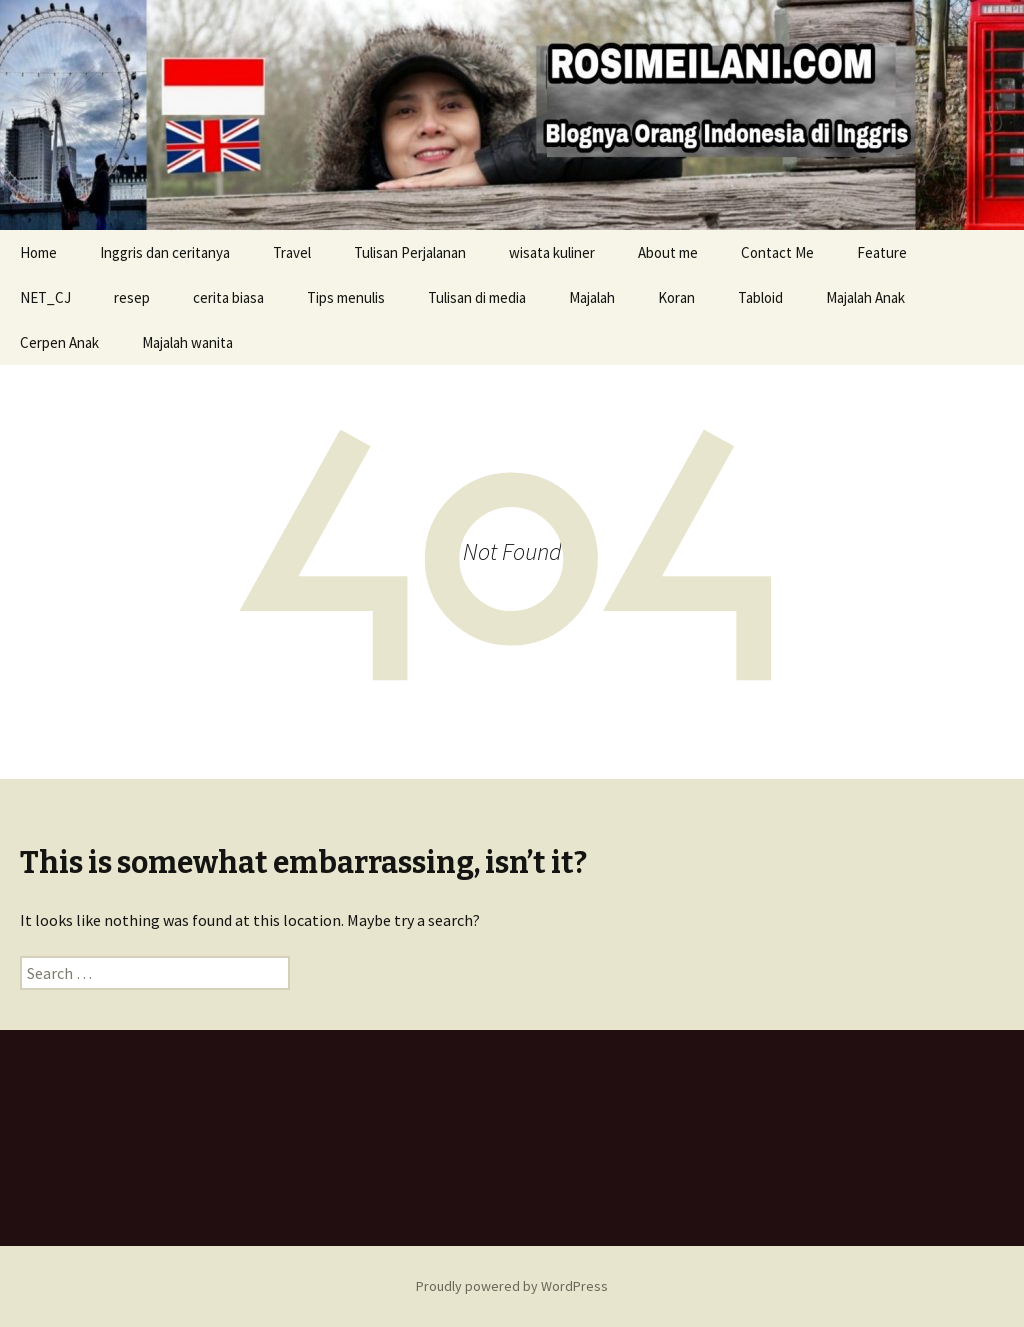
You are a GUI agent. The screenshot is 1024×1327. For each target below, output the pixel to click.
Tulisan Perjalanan (410, 252)
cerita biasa (228, 297)
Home (38, 252)
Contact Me (777, 252)
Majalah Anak (865, 297)
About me (668, 252)
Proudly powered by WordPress (512, 1286)
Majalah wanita (187, 342)
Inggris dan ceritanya (165, 252)
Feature (882, 252)
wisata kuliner (552, 252)
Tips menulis (346, 297)
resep (132, 297)
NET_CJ (45, 297)
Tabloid (760, 297)
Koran (676, 297)
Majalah (592, 297)
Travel (292, 252)
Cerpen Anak (59, 342)
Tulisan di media (477, 297)
